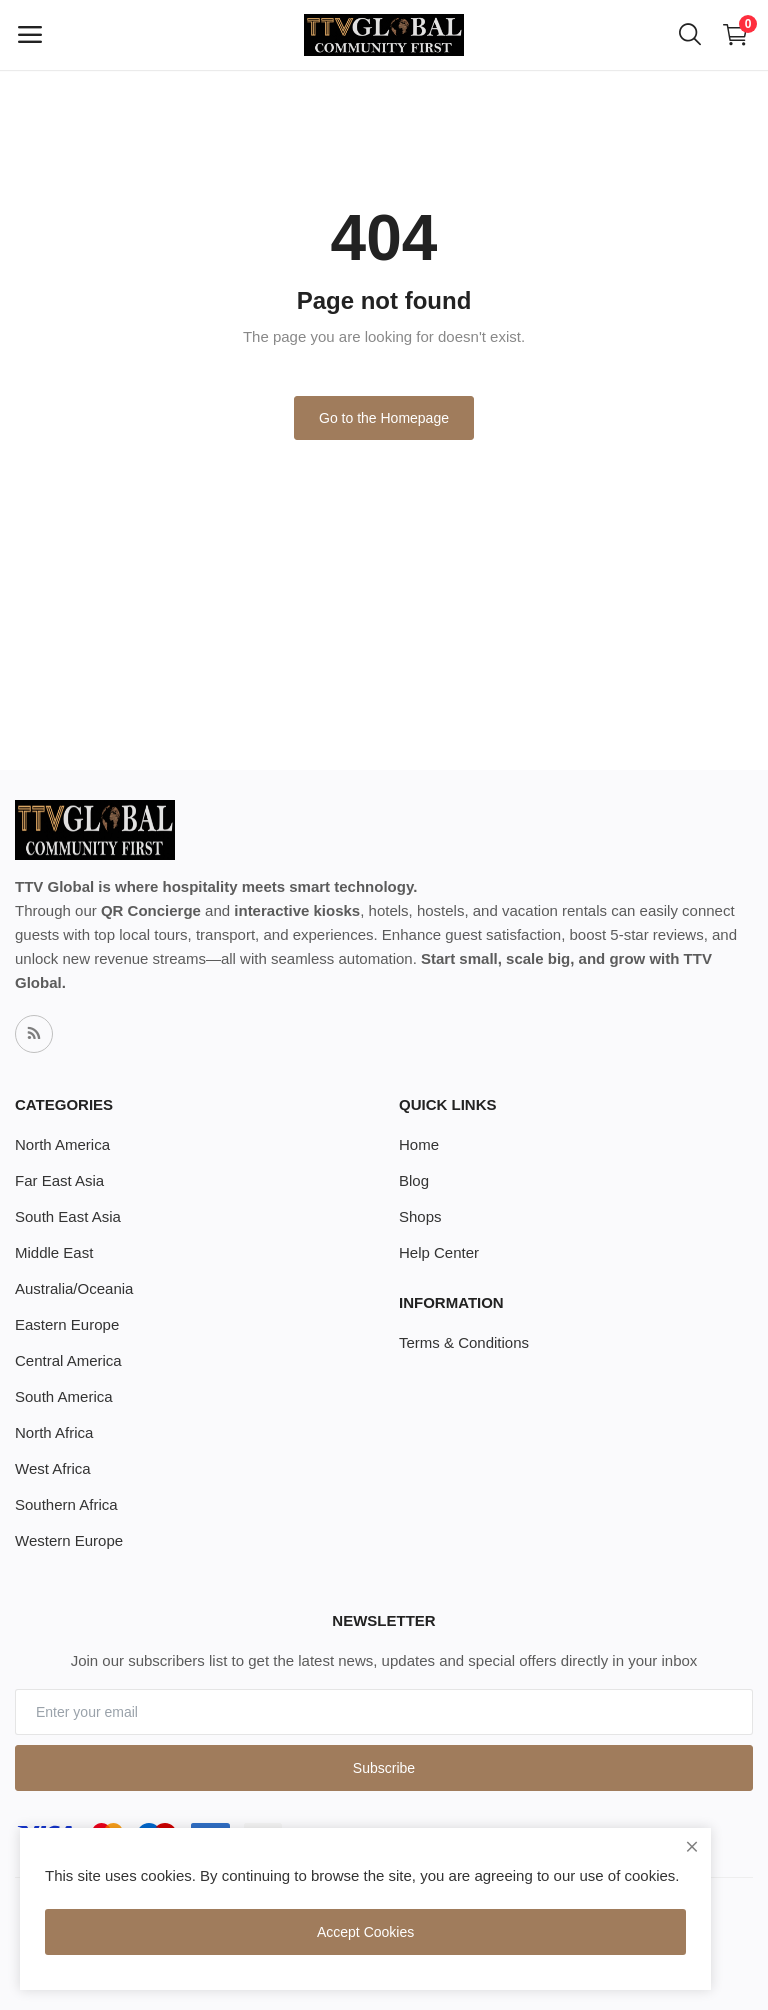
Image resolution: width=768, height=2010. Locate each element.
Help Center (439, 1252)
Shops (420, 1216)
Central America (68, 1360)
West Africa (53, 1468)
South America (64, 1396)
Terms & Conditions (464, 1342)
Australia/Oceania (74, 1288)
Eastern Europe (67, 1324)
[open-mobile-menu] (30, 35)
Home (419, 1144)
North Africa (54, 1432)
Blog (414, 1180)
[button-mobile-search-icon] (690, 35)
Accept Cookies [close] (365, 1932)
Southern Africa (66, 1504)
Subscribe (384, 1768)
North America (62, 1144)
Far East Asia (59, 1180)
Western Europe (69, 1540)
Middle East (54, 1252)
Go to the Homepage (384, 418)
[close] (692, 1847)
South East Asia (68, 1216)
